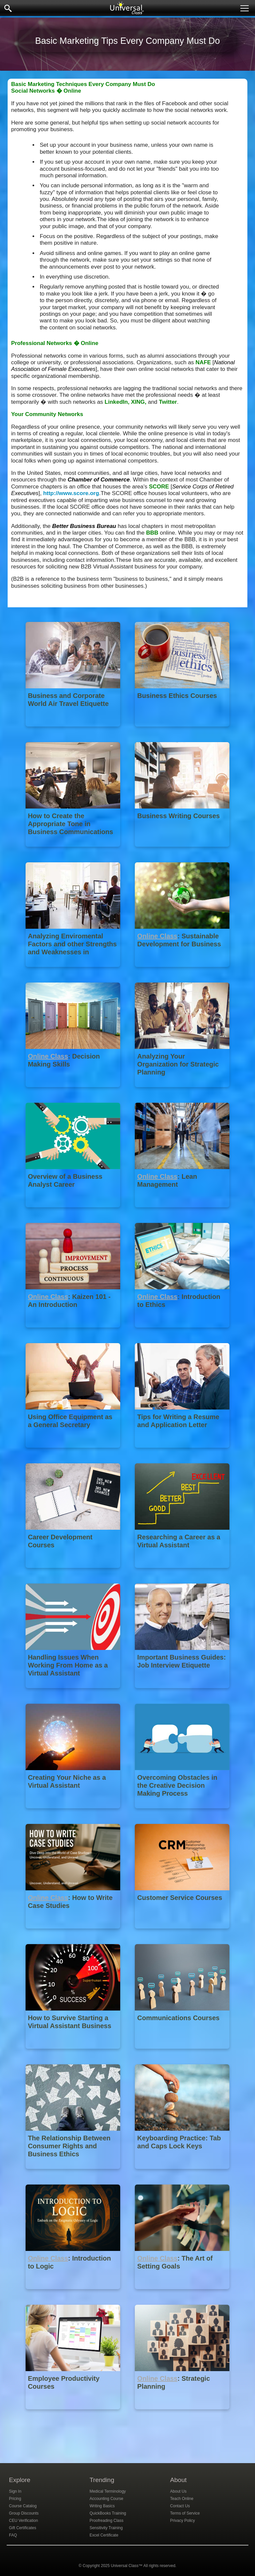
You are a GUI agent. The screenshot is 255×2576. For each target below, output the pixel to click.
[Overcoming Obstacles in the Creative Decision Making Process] (182, 1813)
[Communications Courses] (182, 2053)
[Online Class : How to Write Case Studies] (73, 1933)
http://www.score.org (71, 493)
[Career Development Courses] (73, 1573)
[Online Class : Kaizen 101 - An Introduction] (73, 1332)
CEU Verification (23, 2520)
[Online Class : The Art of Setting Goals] (182, 2294)
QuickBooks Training (108, 2513)
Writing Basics (102, 2506)
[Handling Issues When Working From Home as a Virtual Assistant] (73, 1693)
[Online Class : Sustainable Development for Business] (182, 972)
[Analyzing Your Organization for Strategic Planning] (182, 1092)
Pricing (15, 2498)
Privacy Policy (182, 2520)
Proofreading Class (107, 2520)
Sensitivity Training (106, 2528)
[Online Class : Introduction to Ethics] (182, 1332)
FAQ (13, 2535)
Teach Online (181, 2498)
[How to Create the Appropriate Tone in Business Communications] (73, 851)
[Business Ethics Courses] (182, 731)
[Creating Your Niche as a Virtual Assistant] (73, 1813)
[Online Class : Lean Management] (182, 1212)
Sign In (15, 2491)
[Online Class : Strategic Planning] (182, 2414)
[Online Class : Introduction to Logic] (73, 2294)
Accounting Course (106, 2498)
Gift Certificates (22, 2528)
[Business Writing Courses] (182, 851)
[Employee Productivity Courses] (73, 2414)
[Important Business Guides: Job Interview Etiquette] (182, 1693)
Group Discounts (24, 2513)
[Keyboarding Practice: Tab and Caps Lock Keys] (182, 2174)
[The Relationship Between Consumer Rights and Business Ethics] (73, 2174)
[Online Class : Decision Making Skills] (73, 1092)
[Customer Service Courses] (182, 1933)
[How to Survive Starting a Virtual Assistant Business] (73, 2053)
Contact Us (180, 2506)
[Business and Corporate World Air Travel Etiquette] (73, 731)
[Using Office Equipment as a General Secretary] (73, 1452)
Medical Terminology (108, 2491)
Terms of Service (185, 2513)
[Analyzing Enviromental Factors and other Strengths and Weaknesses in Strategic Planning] (73, 972)
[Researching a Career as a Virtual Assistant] (182, 1573)
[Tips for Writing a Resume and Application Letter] (182, 1452)
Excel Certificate (104, 2535)
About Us (178, 2491)
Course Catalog (23, 2506)
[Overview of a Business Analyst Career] (73, 1212)
